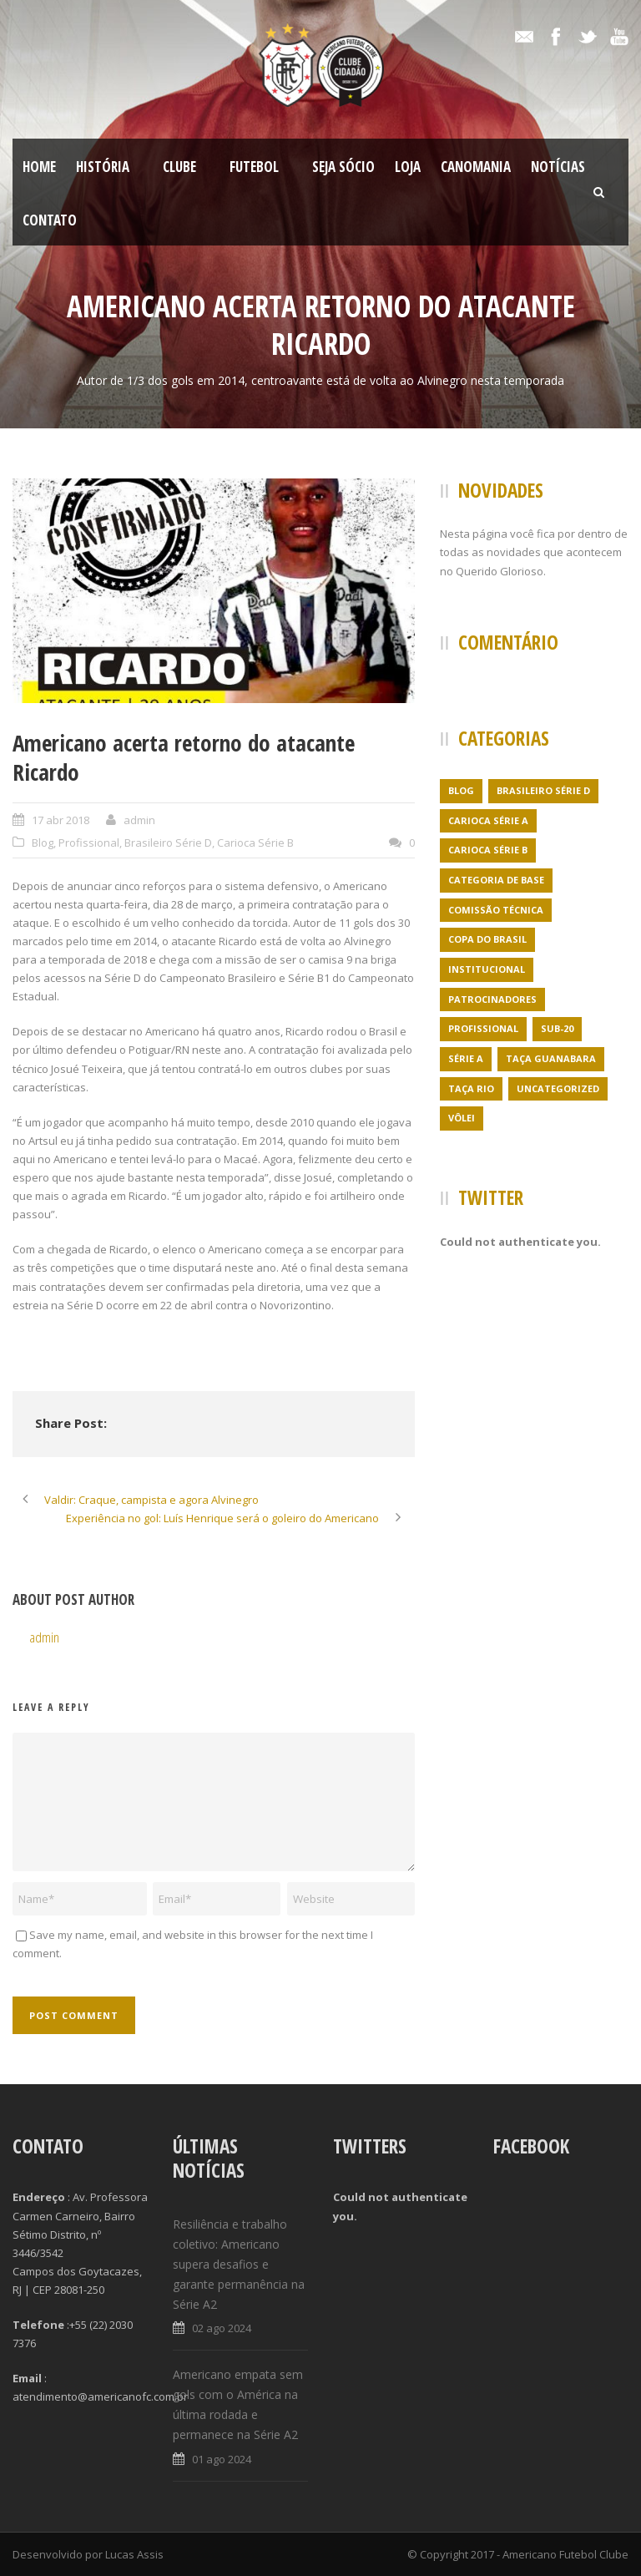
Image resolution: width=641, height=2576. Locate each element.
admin (139, 819)
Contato (50, 220)
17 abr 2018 (60, 819)
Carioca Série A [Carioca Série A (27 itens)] (488, 820)
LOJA (408, 166)
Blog (42, 842)
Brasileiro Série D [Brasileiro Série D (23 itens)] (543, 790)
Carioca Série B (255, 842)
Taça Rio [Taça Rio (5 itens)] (471, 1088)
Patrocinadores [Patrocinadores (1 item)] (492, 999)
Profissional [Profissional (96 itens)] (483, 1028)
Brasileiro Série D (168, 842)
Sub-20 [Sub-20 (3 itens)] (557, 1028)
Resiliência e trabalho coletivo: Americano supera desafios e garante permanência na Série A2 (239, 2263)
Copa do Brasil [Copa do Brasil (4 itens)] (487, 939)
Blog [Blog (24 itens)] (461, 790)
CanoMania (476, 166)
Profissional (88, 842)
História (102, 166)
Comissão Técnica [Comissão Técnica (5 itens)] (495, 909)
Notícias (558, 166)
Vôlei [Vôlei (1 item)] (461, 1117)
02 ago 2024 (221, 2328)
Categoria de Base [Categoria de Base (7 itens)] (496, 879)
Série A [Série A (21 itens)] (465, 1058)
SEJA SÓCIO (343, 166)
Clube (179, 166)
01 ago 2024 (221, 2459)
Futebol (254, 166)
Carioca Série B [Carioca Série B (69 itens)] (487, 849)
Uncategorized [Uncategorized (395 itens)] (558, 1088)
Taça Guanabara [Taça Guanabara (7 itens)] (551, 1058)
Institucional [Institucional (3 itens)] (486, 969)
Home (39, 166)
